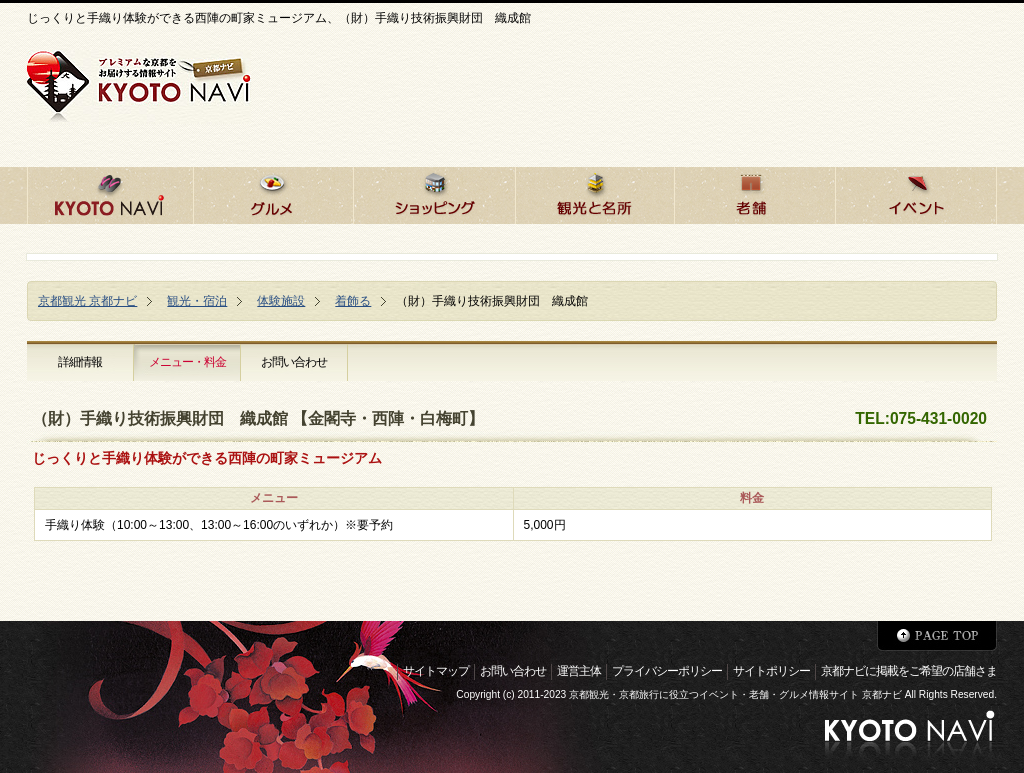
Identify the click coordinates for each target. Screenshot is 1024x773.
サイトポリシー (771, 671)
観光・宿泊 (197, 301)
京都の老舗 (754, 192)
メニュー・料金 (187, 362)
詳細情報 (80, 362)
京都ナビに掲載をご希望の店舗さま (909, 671)
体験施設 (281, 301)
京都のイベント (916, 192)
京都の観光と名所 (594, 192)
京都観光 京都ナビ (87, 301)
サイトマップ (436, 671)
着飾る (353, 301)
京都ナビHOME (110, 192)
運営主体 (579, 671)
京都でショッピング (434, 192)
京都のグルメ (273, 192)
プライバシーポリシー (667, 671)
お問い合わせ (294, 362)
